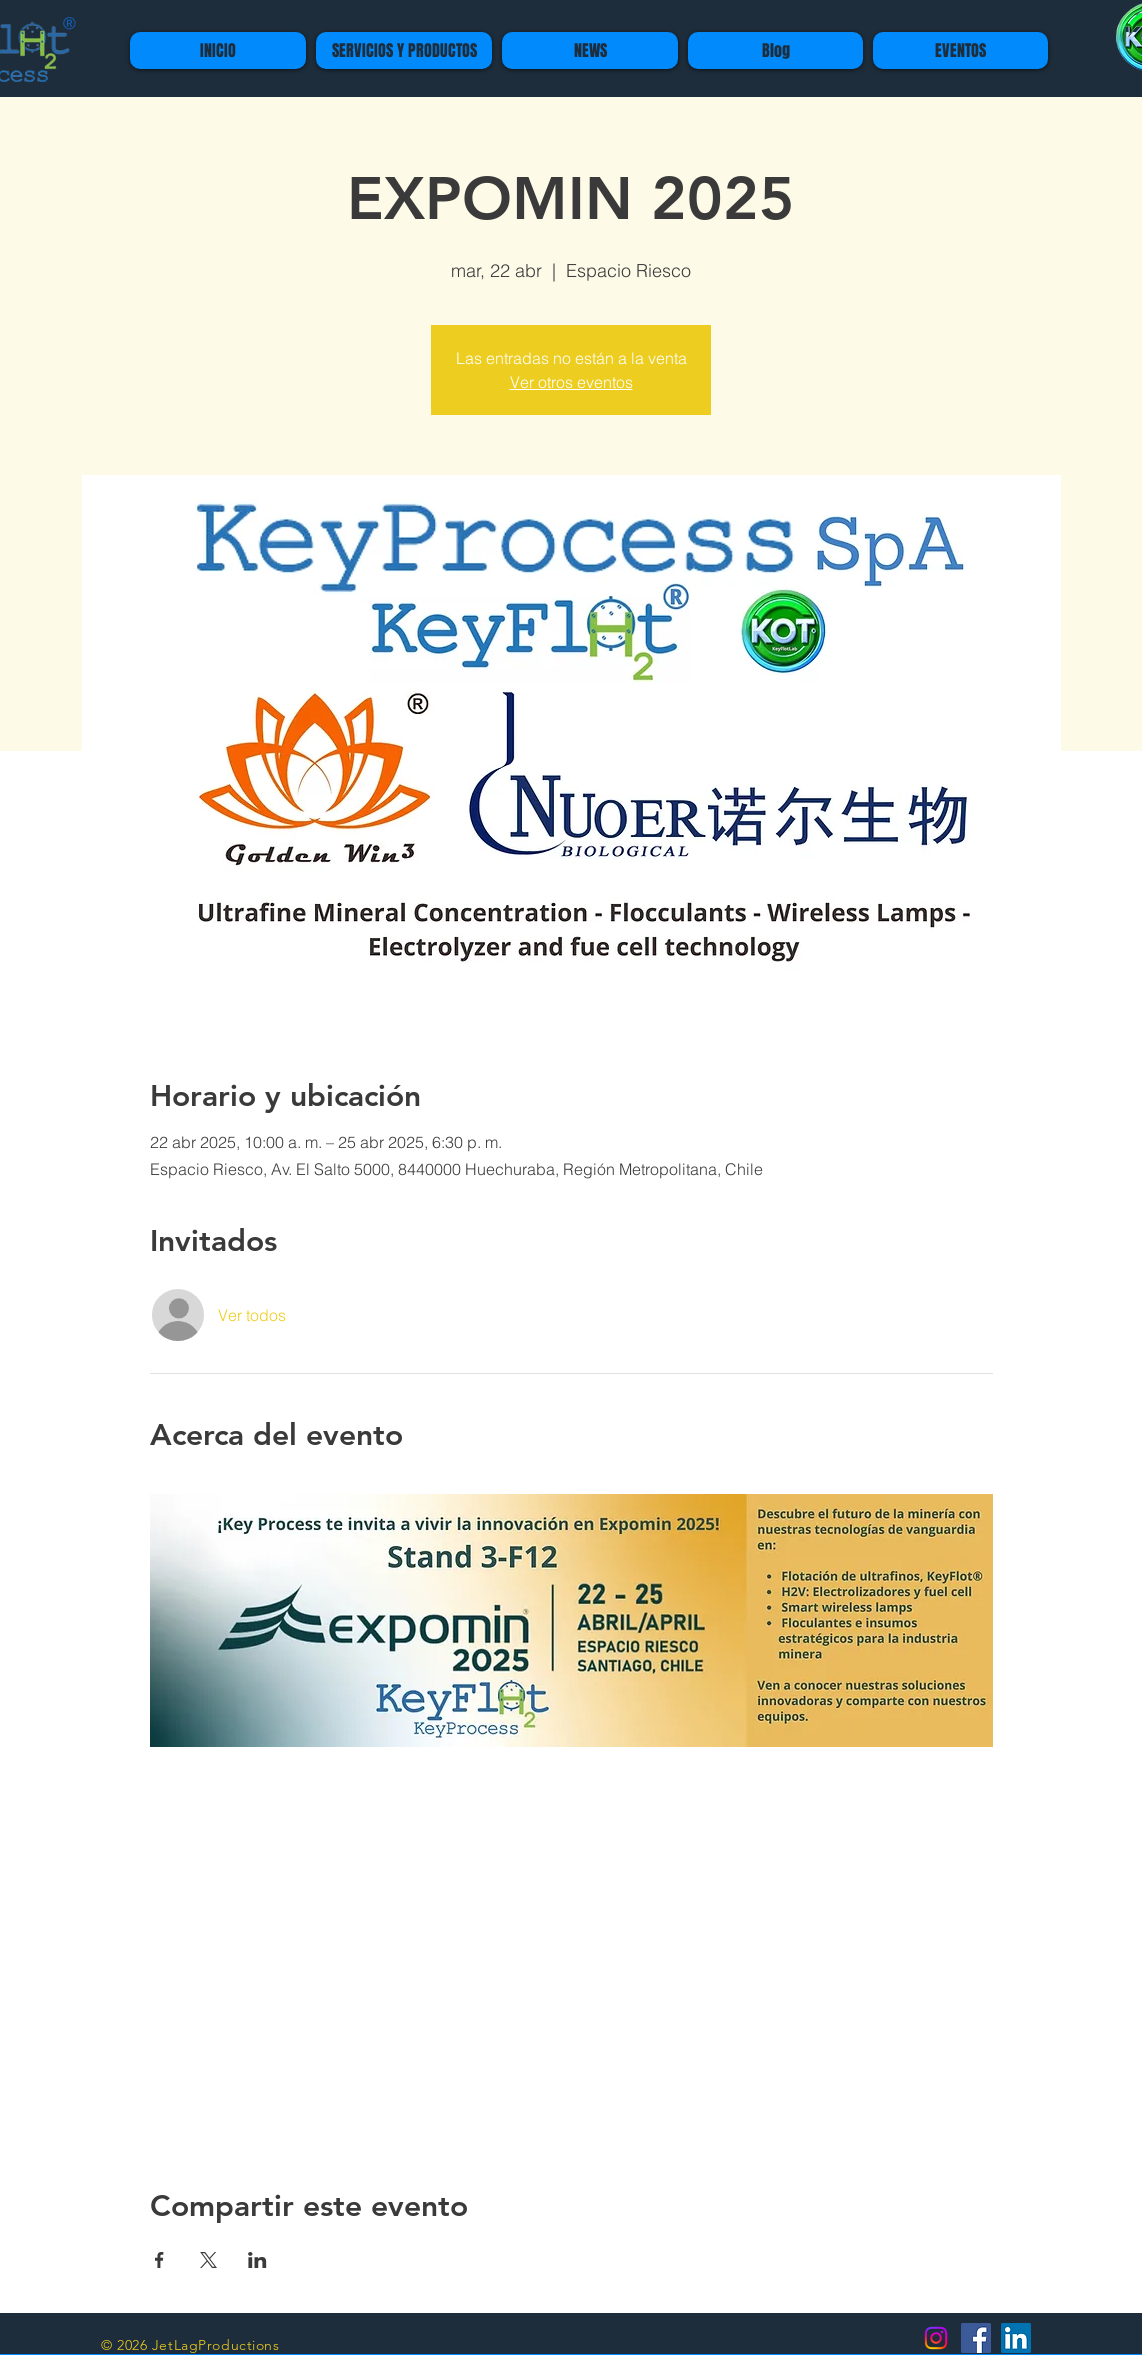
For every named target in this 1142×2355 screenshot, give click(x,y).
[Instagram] (936, 2338)
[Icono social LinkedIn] (1016, 2338)
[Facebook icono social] (976, 2338)
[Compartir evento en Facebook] (159, 2260)
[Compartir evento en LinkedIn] (257, 2260)
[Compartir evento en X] (208, 2260)
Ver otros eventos (571, 382)
